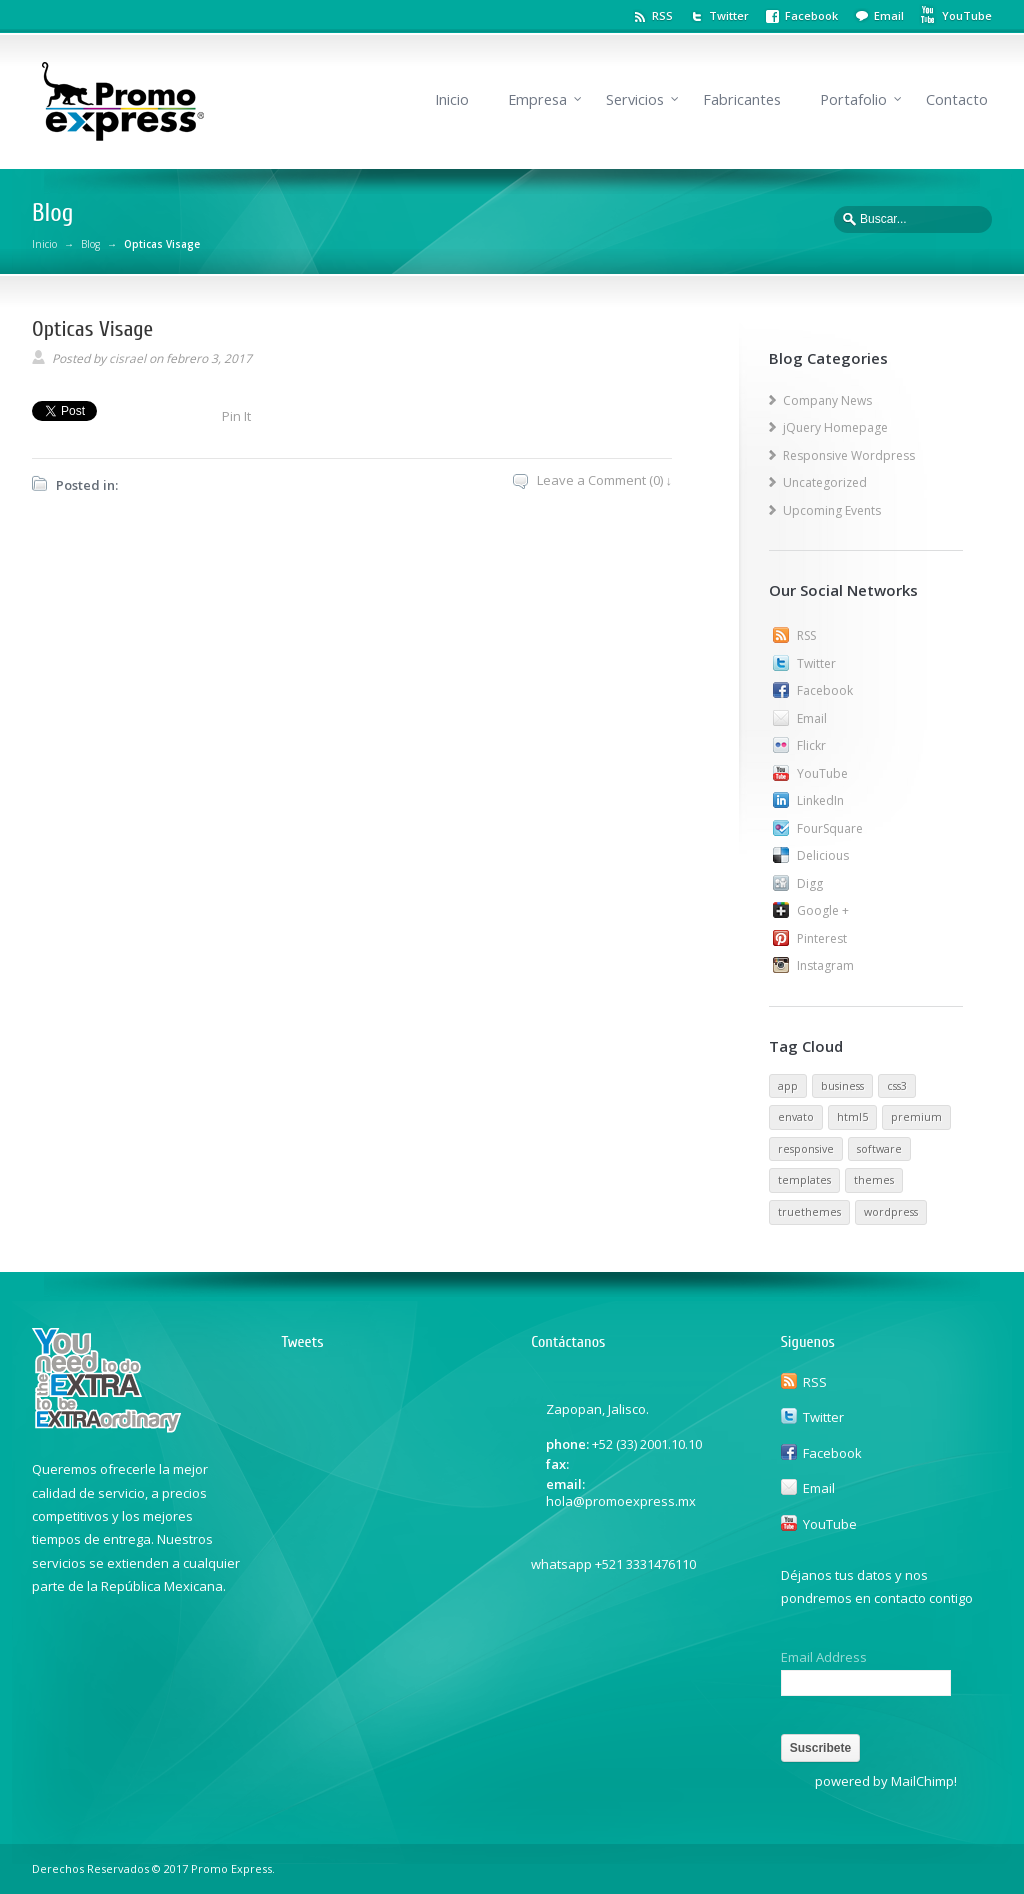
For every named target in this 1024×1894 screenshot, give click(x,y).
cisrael (127, 358)
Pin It (236, 416)
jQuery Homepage (835, 427)
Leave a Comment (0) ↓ (605, 480)
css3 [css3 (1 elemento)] (897, 1086)
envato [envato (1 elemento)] (796, 1117)
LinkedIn (820, 800)
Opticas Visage (92, 329)
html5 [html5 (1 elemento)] (852, 1117)
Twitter (729, 15)
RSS (662, 15)
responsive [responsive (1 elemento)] (806, 1149)
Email (889, 15)
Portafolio (853, 99)
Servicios (635, 99)
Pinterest (822, 938)
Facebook (811, 15)
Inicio (452, 99)
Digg (810, 883)
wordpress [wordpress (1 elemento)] (891, 1212)
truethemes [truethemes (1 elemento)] (809, 1212)
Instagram (825, 965)
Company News (827, 400)
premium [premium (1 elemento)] (916, 1117)
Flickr (811, 745)
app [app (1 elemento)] (788, 1086)
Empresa (537, 99)
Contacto (957, 99)
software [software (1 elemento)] (879, 1149)
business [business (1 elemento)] (842, 1086)
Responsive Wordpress (849, 455)
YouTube (822, 773)
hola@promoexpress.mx (621, 1501)
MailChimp (922, 1781)
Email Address (824, 1657)
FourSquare (830, 828)
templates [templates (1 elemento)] (804, 1180)
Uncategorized (825, 482)
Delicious (823, 855)
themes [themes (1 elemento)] (874, 1180)
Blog (90, 244)
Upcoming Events (832, 510)
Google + (823, 910)
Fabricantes (742, 99)
